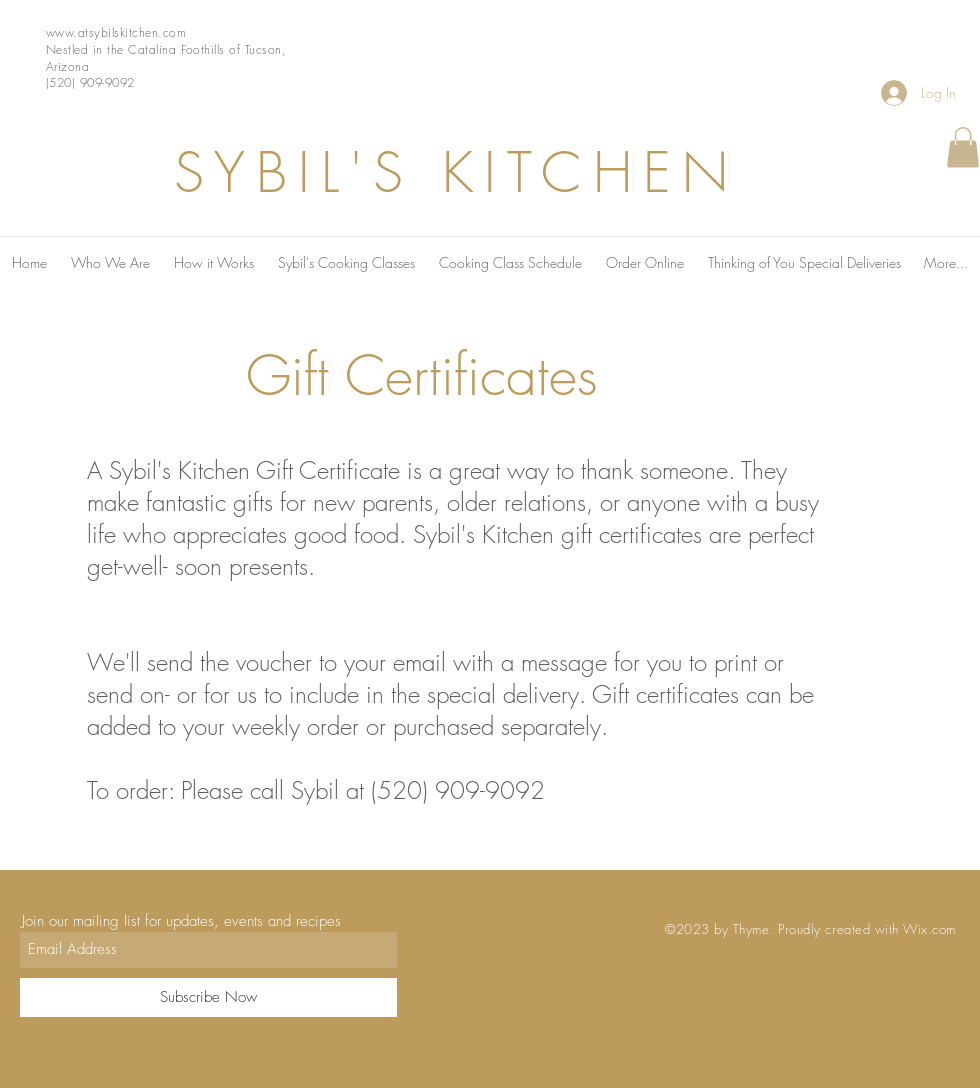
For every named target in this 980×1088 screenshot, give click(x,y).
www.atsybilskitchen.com (116, 32)
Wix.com (929, 929)
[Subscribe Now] (208, 997)
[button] (963, 147)
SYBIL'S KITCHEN (456, 172)
